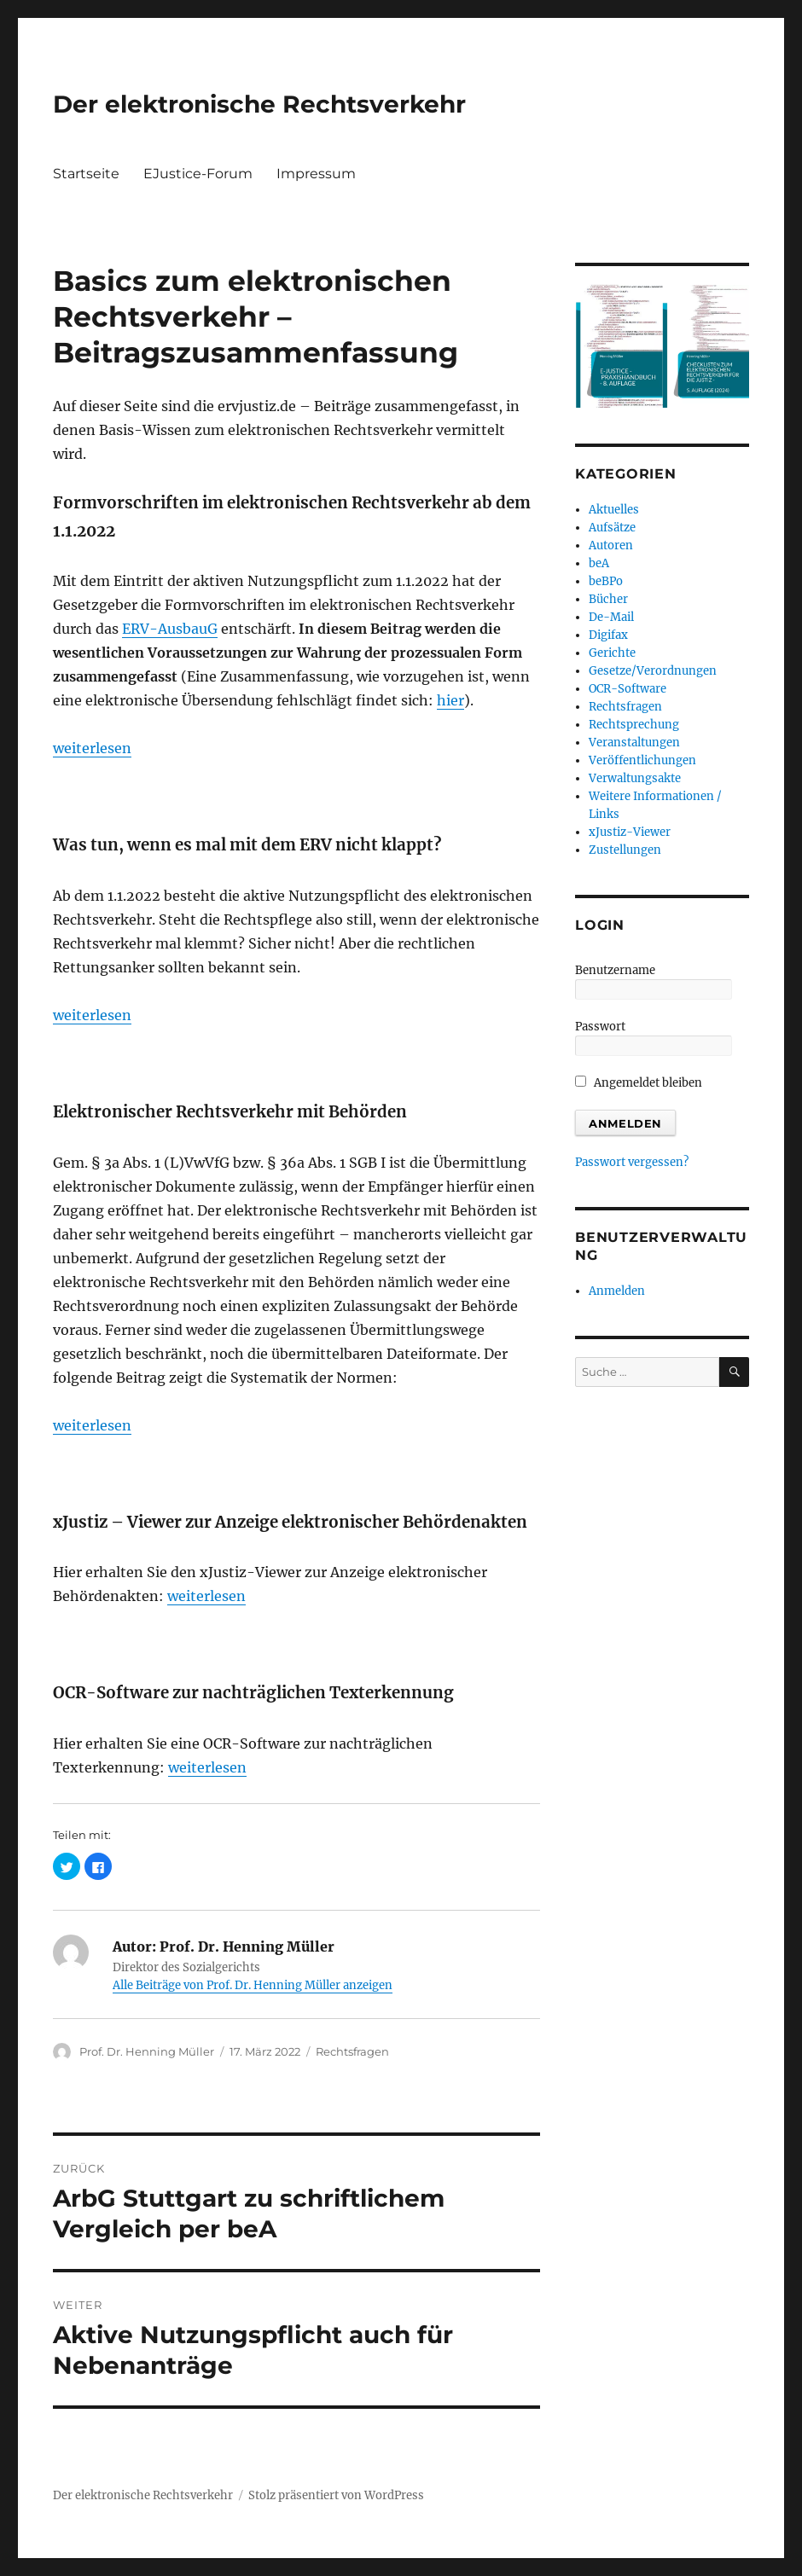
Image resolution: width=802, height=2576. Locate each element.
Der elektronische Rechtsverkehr (259, 104)
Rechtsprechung (634, 724)
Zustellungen (625, 850)
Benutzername (615, 970)
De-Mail (611, 617)
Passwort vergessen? (632, 1162)
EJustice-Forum (198, 173)
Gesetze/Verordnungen (653, 671)
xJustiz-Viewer (630, 832)
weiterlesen (92, 748)
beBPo (606, 581)
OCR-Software (627, 689)
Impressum (316, 173)
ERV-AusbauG (170, 628)
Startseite (86, 173)
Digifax (608, 635)
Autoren (611, 545)
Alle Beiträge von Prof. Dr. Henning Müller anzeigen (252, 1985)
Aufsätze (612, 527)
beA (599, 563)
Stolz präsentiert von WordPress (336, 2495)
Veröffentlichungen (642, 760)
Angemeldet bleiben (638, 1083)
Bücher (608, 599)
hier (450, 700)
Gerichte (612, 653)
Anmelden (617, 1291)
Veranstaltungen (634, 742)
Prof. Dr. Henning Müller (146, 2051)
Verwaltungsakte (635, 778)
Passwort (600, 1026)
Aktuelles (614, 509)
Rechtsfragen (352, 2051)
